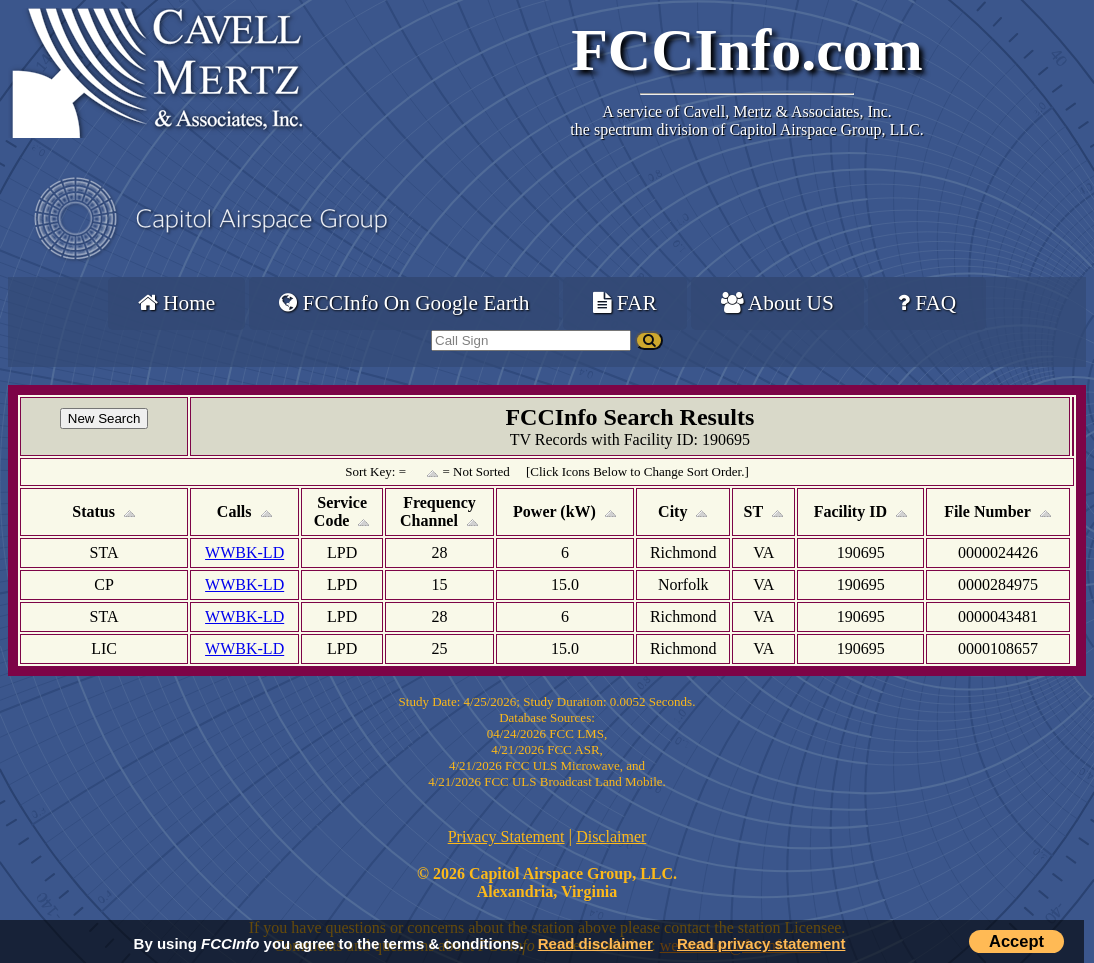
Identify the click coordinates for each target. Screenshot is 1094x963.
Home (176, 303)
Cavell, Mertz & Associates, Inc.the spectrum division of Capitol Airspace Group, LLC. (746, 120)
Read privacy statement (761, 943)
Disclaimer (611, 836)
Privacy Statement (506, 836)
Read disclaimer (595, 943)
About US (777, 303)
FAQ (927, 303)
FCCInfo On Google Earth (404, 303)
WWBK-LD (244, 552)
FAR (624, 303)
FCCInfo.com (747, 50)
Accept (1016, 941)
